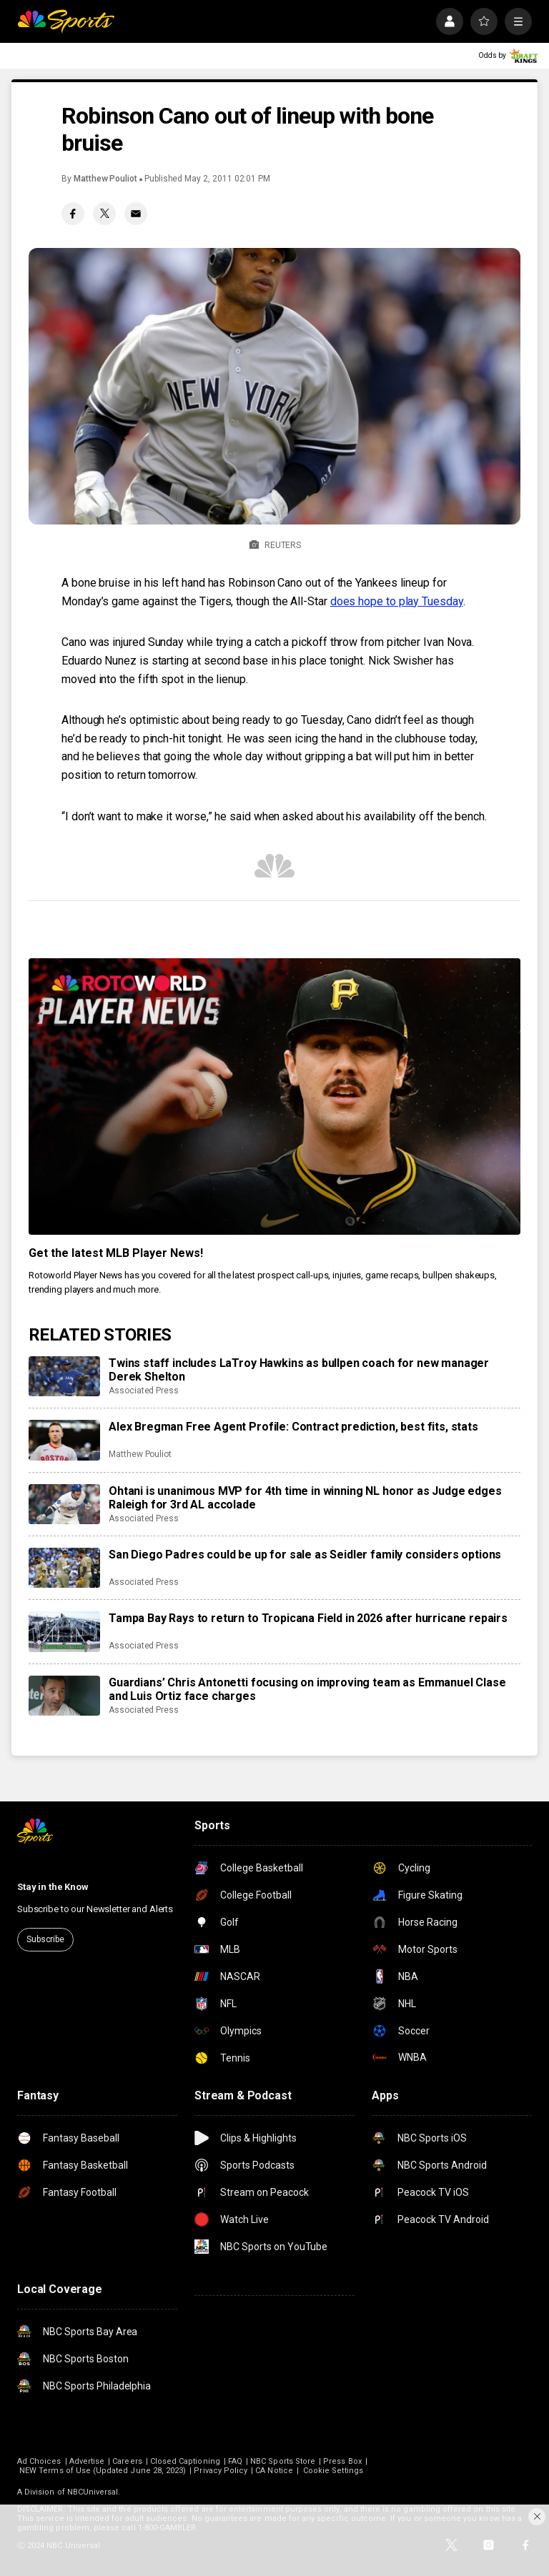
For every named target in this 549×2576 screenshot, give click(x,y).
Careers (127, 2461)
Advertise (87, 2461)
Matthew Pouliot (105, 179)
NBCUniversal (93, 2492)
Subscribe (45, 1939)
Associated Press (144, 1391)
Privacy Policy (220, 2470)
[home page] (65, 21)
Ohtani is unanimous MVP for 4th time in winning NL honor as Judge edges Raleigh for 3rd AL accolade (305, 1497)
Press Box (342, 2461)
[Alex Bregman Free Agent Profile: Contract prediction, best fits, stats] (64, 1440)
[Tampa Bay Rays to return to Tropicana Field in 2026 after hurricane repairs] (64, 1631)
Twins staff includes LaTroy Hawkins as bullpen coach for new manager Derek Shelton (299, 1369)
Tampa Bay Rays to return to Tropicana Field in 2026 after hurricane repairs (308, 1618)
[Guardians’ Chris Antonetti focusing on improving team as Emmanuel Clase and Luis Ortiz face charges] (64, 1696)
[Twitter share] (104, 213)
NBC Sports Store (282, 2461)
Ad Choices (39, 2461)
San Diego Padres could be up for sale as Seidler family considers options (305, 1554)
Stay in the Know (53, 1886)
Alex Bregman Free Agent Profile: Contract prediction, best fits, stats (293, 1426)
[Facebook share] (72, 213)
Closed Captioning (185, 2461)
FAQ (235, 2461)
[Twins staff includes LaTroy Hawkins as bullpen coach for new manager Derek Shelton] (64, 1376)
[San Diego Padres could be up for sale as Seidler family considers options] (64, 1568)
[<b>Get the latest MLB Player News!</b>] (274, 1096)
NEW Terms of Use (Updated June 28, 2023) (102, 2470)
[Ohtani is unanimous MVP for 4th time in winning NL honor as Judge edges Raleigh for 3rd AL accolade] (64, 1504)
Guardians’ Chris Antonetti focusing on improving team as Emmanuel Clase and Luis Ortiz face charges (307, 1689)
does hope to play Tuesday (396, 601)
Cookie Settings (333, 2470)
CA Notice (274, 2470)
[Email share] (135, 213)
